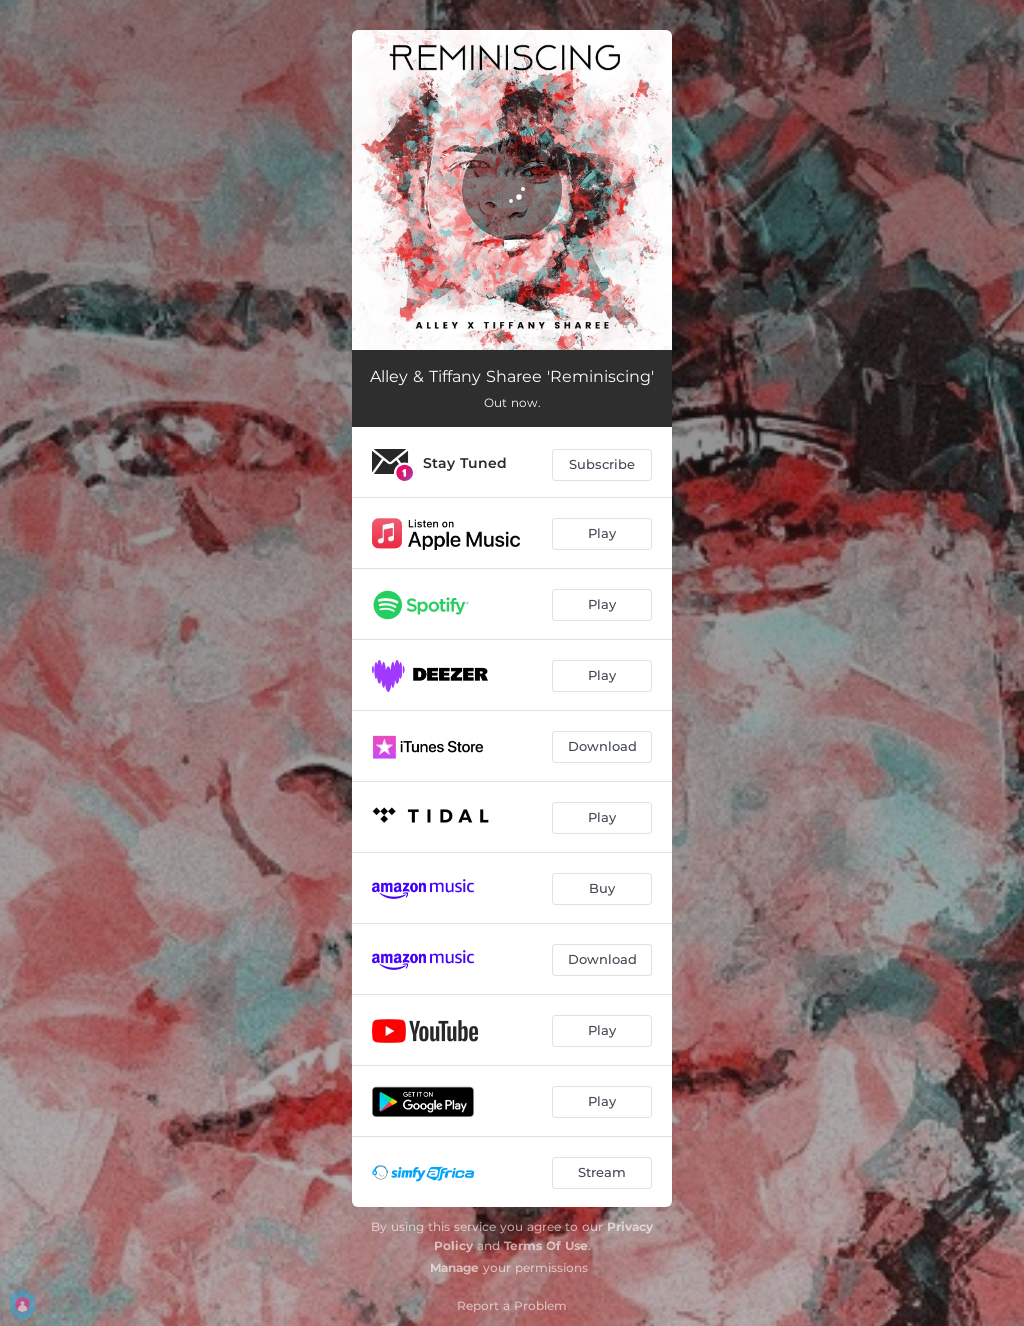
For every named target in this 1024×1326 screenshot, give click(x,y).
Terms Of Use (546, 1245)
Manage (454, 1267)
